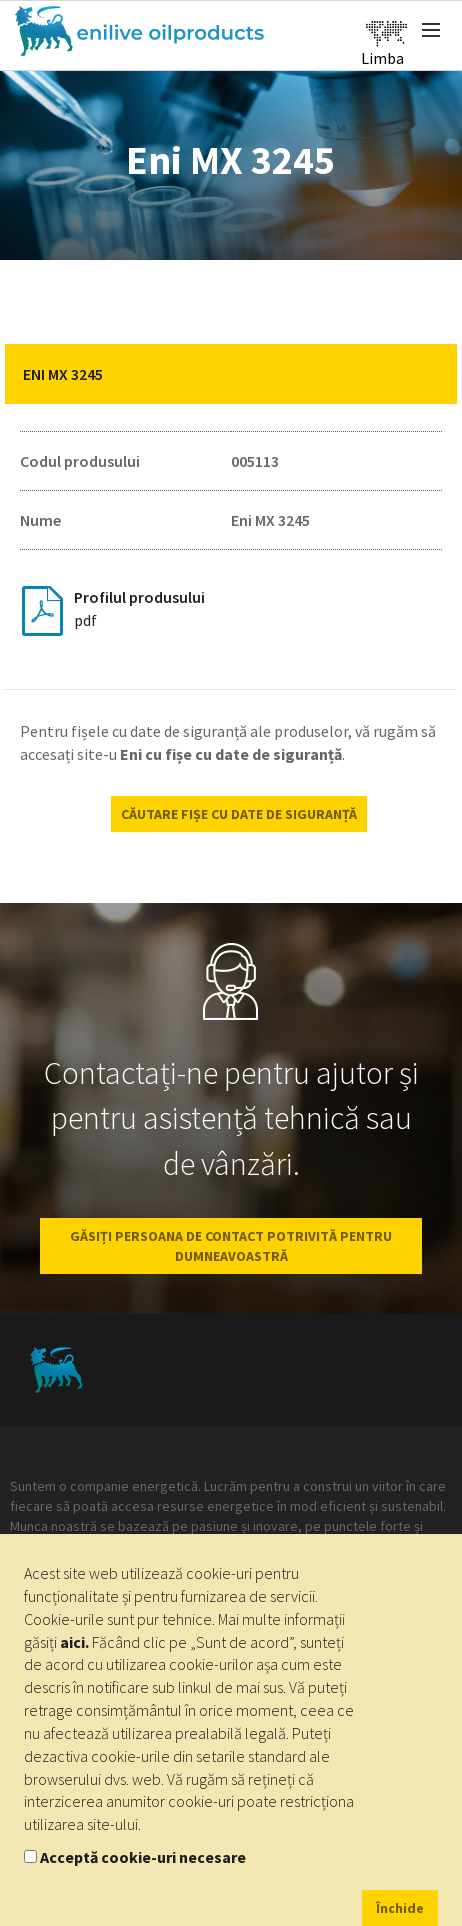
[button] (427, 374)
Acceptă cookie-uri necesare (143, 1857)
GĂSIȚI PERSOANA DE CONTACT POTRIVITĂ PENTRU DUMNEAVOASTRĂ (231, 1246)
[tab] (231, 374)
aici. (74, 1642)
